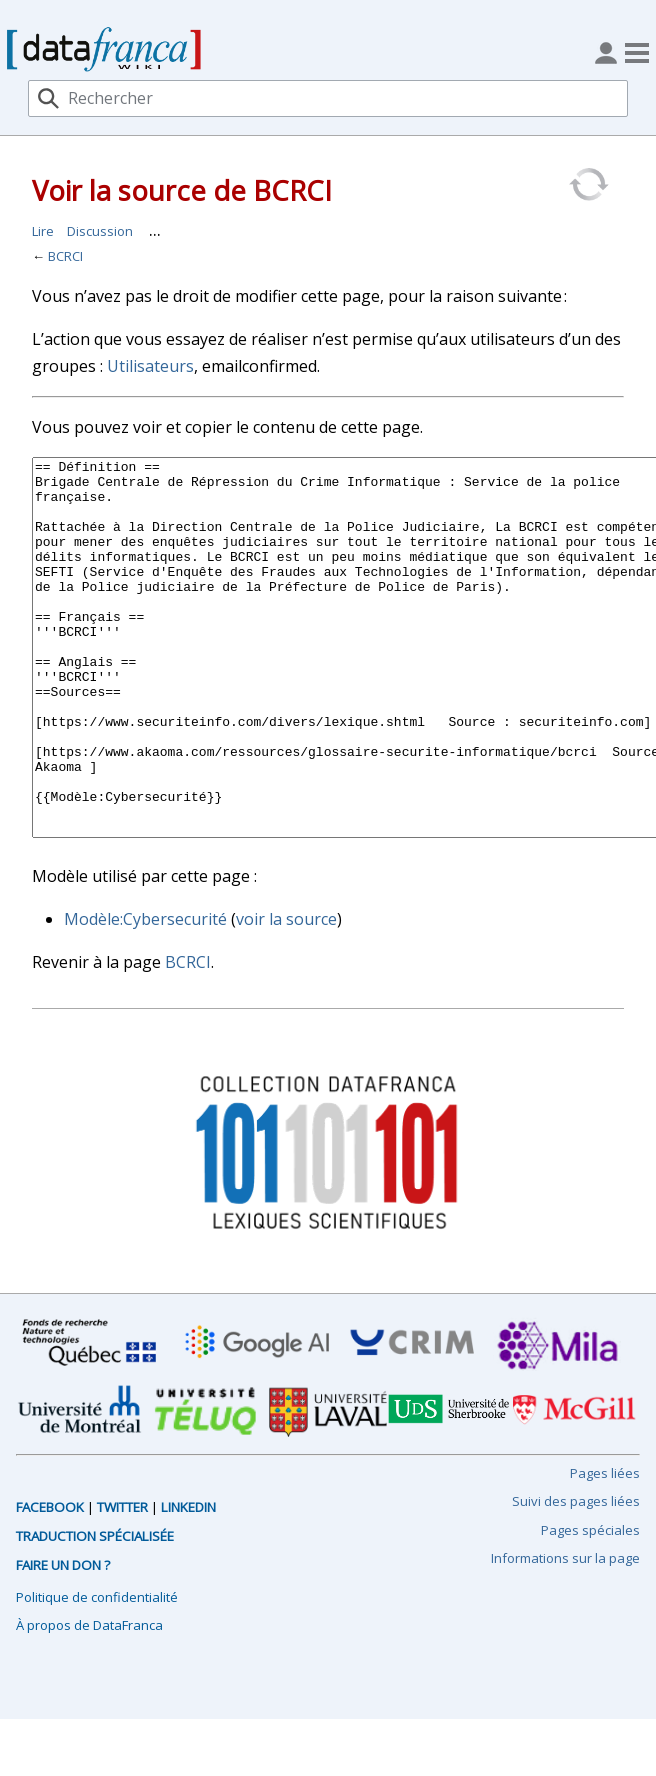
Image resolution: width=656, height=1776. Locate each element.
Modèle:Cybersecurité (145, 994)
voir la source (286, 994)
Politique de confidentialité (97, 1672)
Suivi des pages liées (576, 1576)
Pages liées (605, 1548)
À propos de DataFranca (89, 1700)
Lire (43, 231)
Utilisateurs (150, 366)
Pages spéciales (590, 1605)
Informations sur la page (565, 1633)
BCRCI (65, 256)
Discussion (100, 231)
